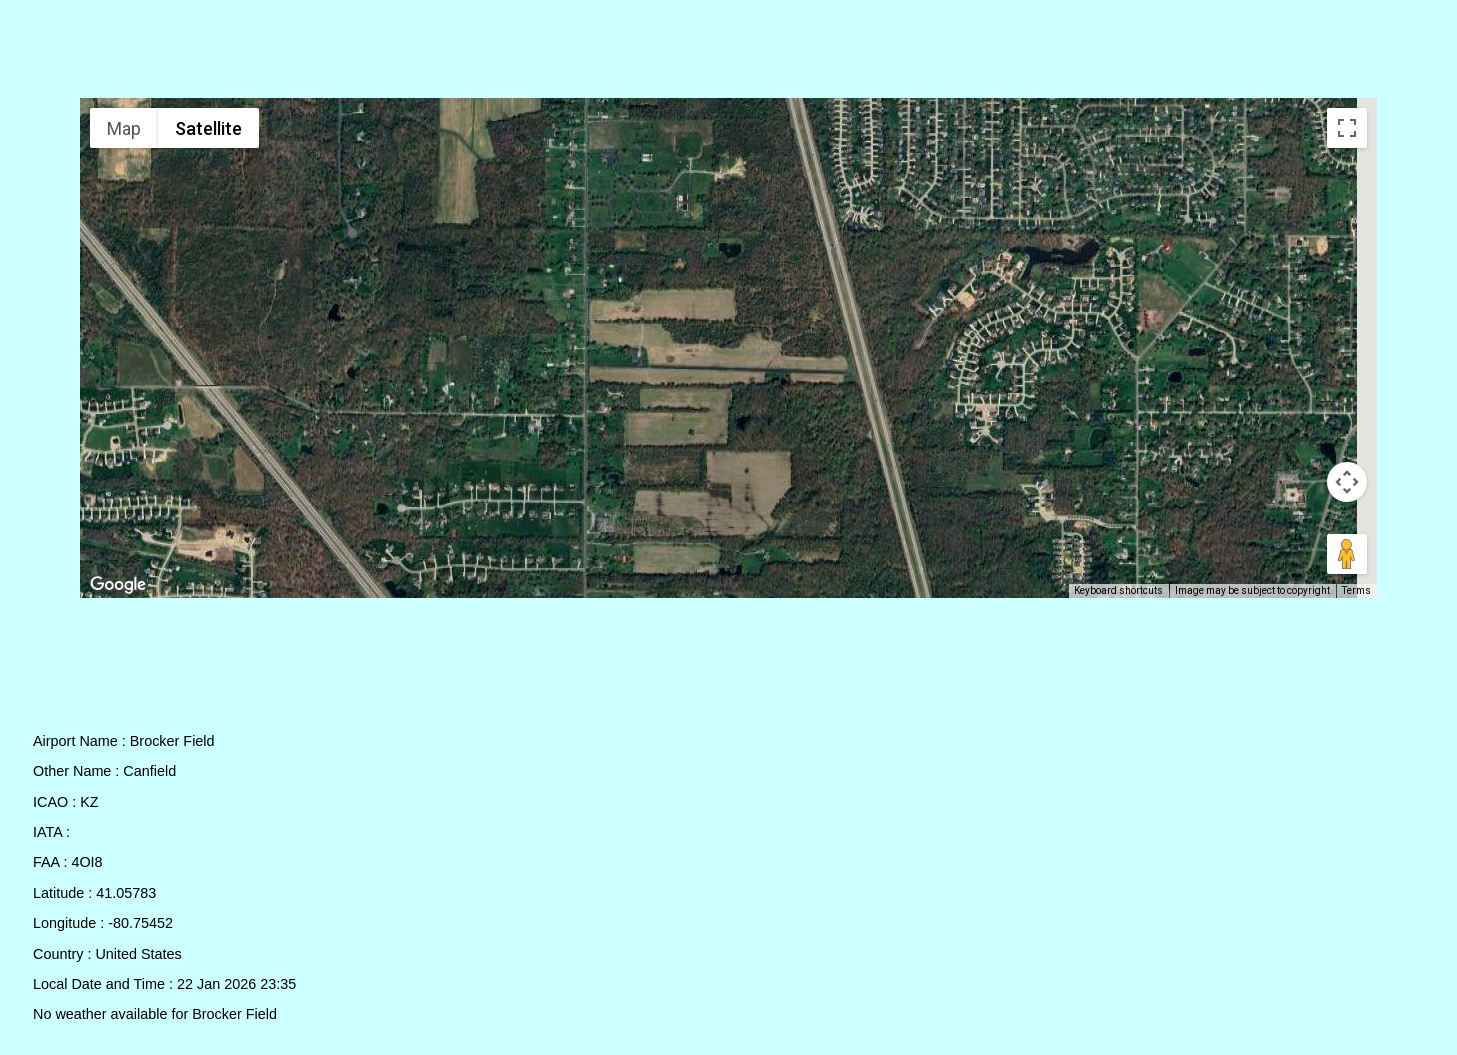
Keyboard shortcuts (1118, 590)
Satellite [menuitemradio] (208, 128)
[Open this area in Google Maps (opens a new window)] (118, 585)
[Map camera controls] (1347, 482)
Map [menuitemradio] (124, 128)
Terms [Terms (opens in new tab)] (1356, 590)
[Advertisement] (729, 53)
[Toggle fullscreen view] (1347, 128)
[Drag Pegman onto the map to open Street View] (1347, 554)
